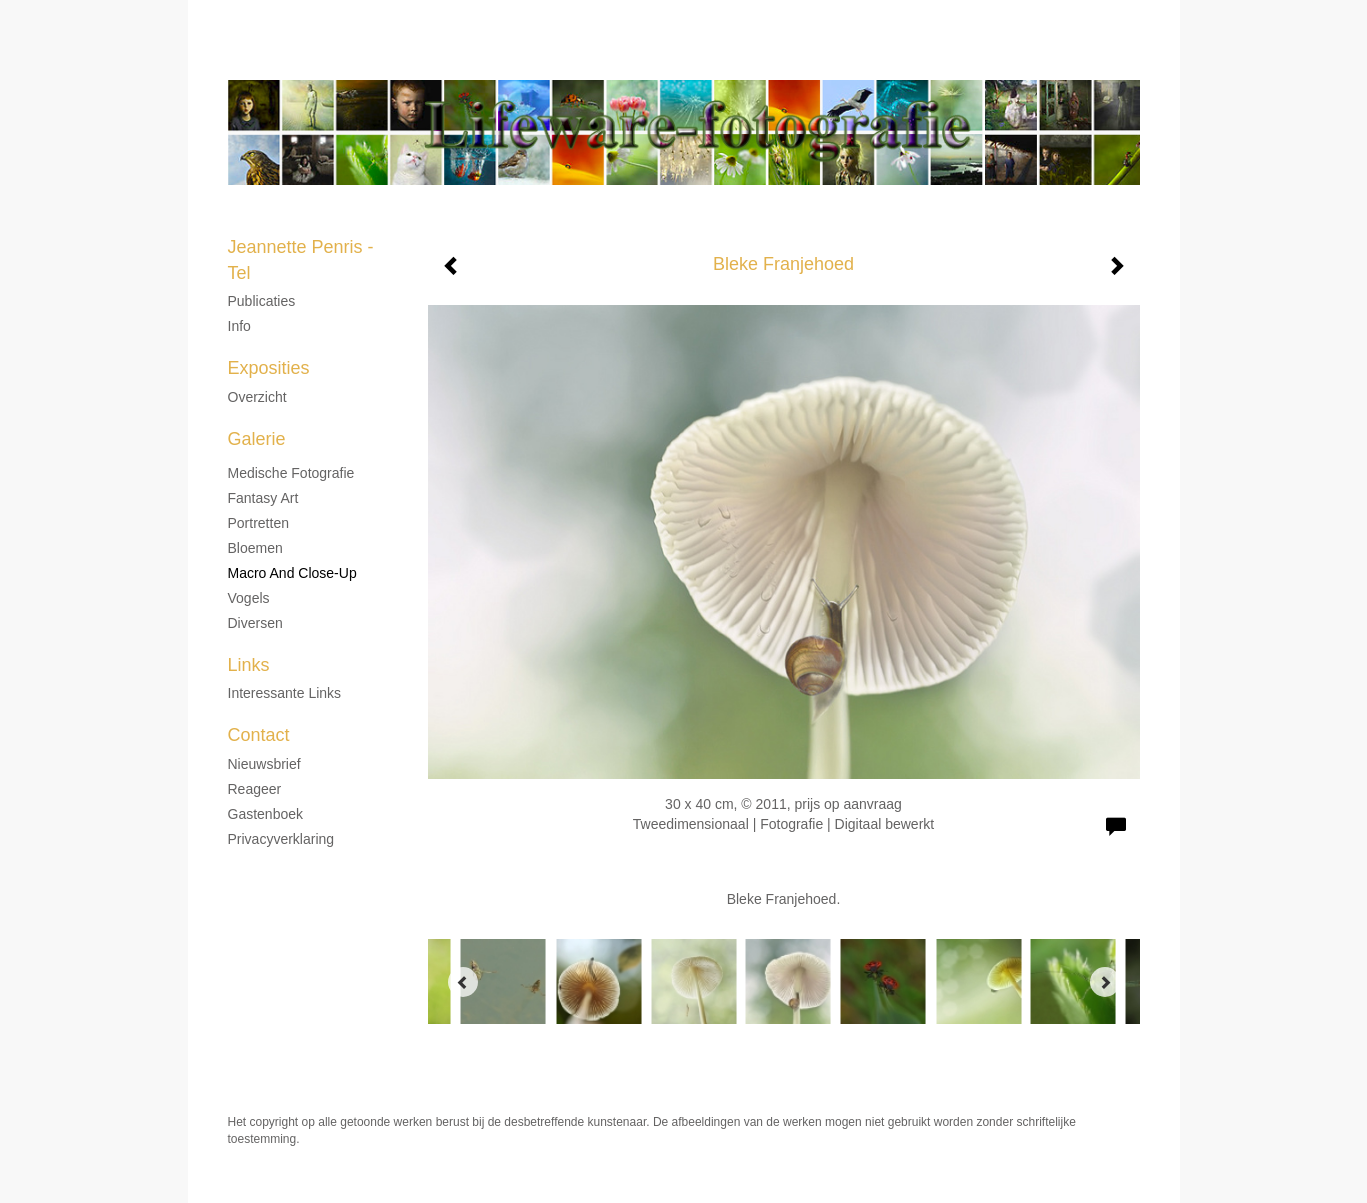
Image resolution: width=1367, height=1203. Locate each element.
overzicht (257, 397)
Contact (259, 735)
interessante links (285, 693)
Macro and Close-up (292, 573)
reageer (255, 789)
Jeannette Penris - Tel (622, 60)
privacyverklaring (281, 839)
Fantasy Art (263, 498)
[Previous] (463, 982)
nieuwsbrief (264, 764)
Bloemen (255, 548)
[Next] (1105, 982)
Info (239, 326)
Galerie (257, 439)
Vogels (249, 598)
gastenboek (266, 814)
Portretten (258, 523)
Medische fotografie (291, 473)
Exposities (269, 368)
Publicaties (262, 301)
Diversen (255, 623)
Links (249, 665)
